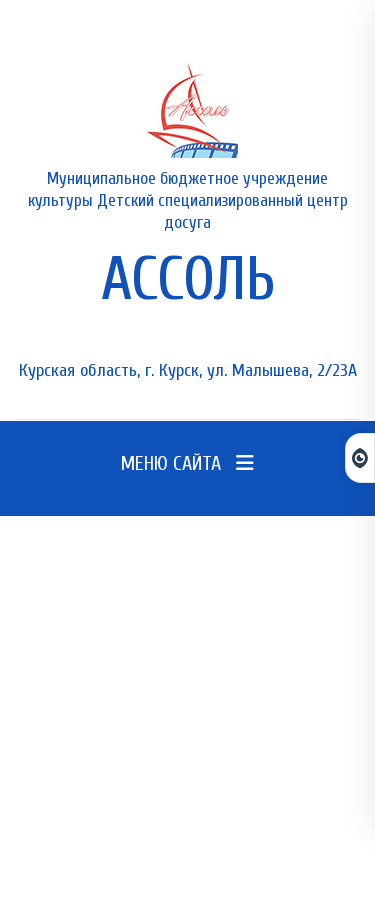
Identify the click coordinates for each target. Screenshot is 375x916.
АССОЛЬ (188, 280)
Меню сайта (187, 463)
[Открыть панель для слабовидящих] (360, 458)
